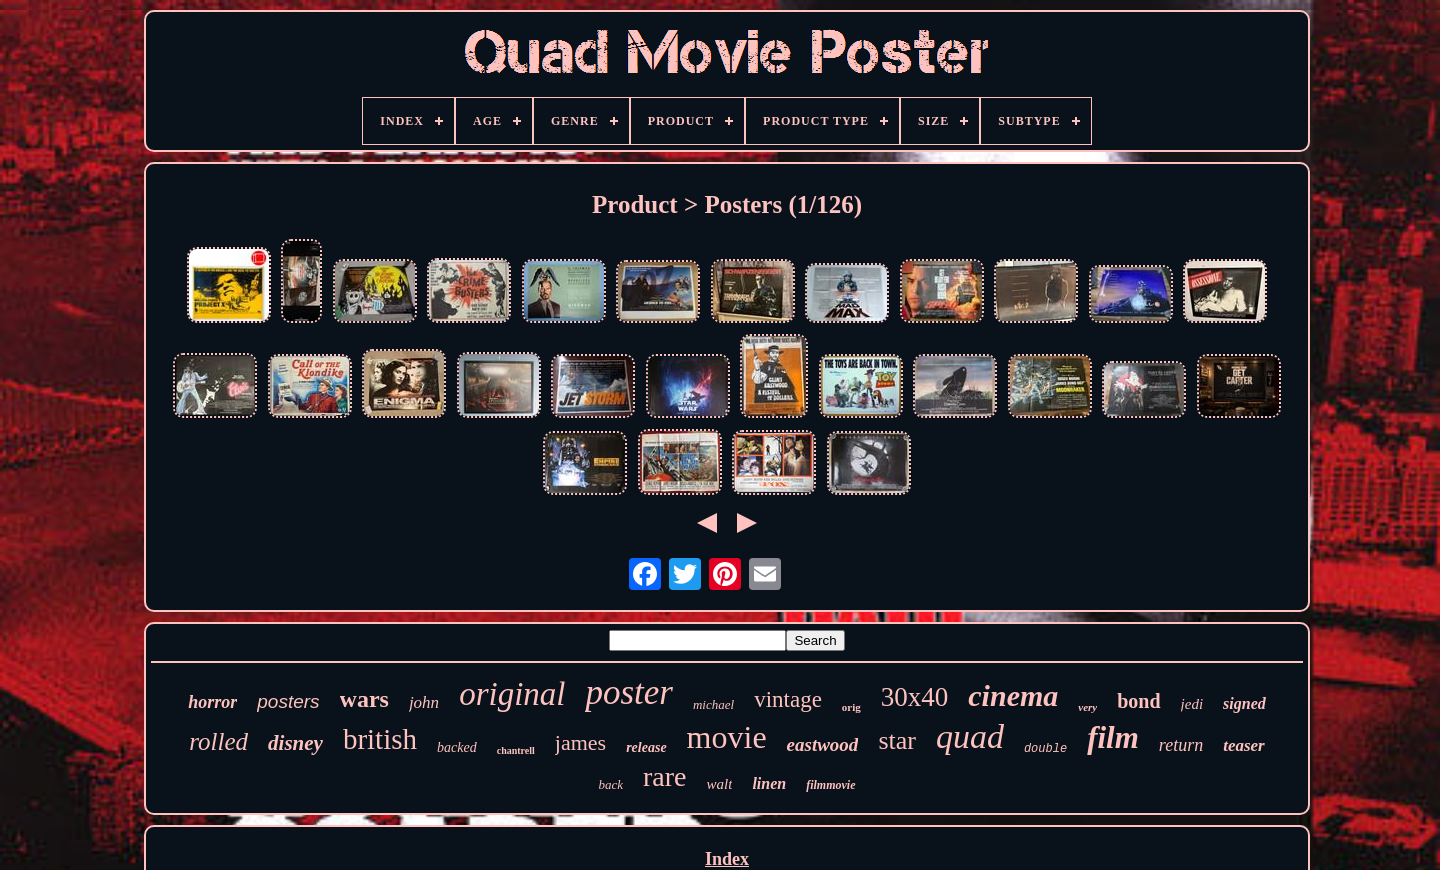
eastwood (823, 744)
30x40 (915, 697)
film (1113, 737)
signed (1244, 703)
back (610, 784)
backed (457, 747)
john (424, 702)
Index (727, 859)
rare (665, 776)
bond (1138, 701)
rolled (218, 741)
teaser (1244, 745)
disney (295, 743)
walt (720, 784)
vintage (788, 699)
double (1045, 749)
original (512, 694)
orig (851, 707)
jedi (1192, 704)
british (380, 739)
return (1181, 745)
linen (769, 783)
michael (713, 704)
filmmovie (830, 785)
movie (727, 737)
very (1087, 707)
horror (212, 702)
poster (629, 692)
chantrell (516, 750)
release (646, 747)
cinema (1013, 695)
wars (364, 699)
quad (970, 736)
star (897, 740)
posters (288, 701)
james (580, 742)
